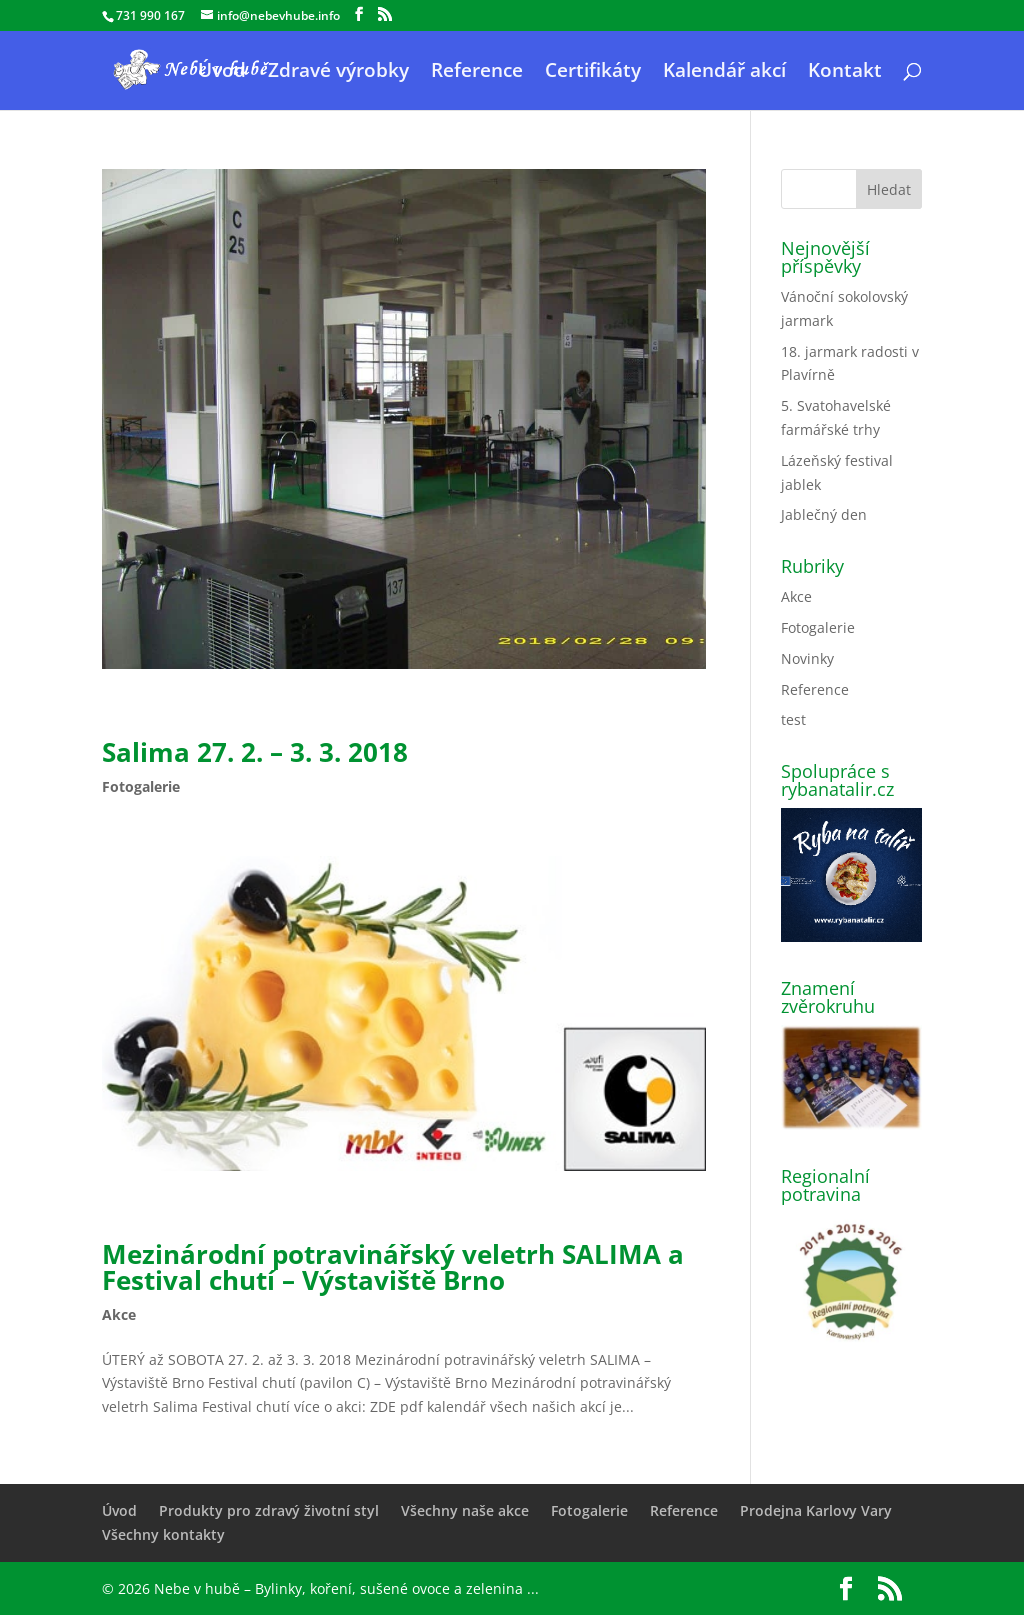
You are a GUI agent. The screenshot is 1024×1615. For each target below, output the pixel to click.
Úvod (222, 73)
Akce (119, 1314)
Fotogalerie (141, 786)
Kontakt (845, 73)
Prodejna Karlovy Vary (816, 1510)
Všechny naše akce (465, 1510)
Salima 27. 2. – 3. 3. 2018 (255, 752)
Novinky (807, 658)
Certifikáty (593, 73)
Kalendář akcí (724, 73)
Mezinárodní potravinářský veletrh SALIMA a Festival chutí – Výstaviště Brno (393, 1267)
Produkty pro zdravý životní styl (269, 1510)
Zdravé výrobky (338, 73)
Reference (477, 73)
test (793, 719)
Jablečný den (824, 514)
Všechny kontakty (163, 1534)
